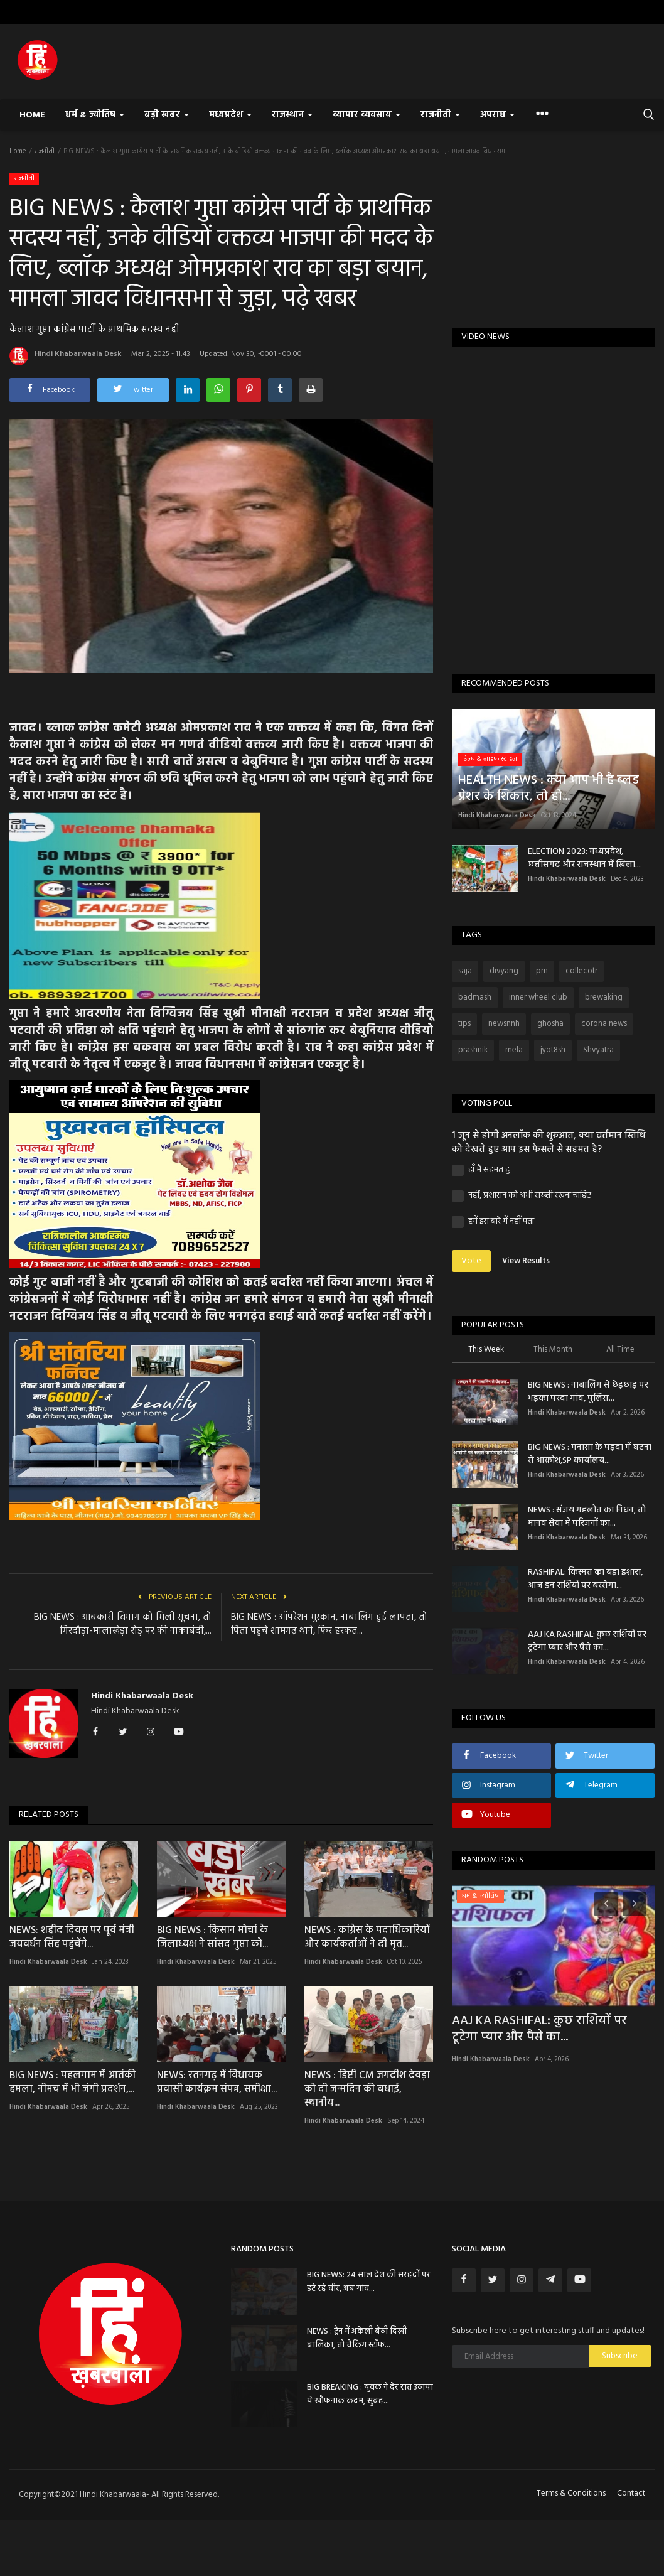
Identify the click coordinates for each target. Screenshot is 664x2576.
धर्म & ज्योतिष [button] (94, 115)
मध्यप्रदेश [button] (230, 115)
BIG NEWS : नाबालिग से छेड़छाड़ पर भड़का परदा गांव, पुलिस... (588, 1392)
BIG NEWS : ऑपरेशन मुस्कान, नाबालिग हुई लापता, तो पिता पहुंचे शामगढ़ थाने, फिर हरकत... (329, 1624)
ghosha (550, 1023)
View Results (526, 1261)
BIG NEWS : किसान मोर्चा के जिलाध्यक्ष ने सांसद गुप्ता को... (212, 1937)
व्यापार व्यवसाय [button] (366, 115)
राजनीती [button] (440, 115)
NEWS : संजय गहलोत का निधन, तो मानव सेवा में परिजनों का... (587, 1517)
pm (542, 971)
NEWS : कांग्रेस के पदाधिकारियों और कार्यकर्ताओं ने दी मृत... (366, 1937)
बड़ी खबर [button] (166, 115)
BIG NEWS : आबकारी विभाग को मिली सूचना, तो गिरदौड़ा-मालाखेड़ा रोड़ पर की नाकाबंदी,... (123, 1624)
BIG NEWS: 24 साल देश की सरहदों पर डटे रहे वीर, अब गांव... (369, 2281)
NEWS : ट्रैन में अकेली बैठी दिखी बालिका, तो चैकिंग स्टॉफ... (357, 2338)
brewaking (604, 997)
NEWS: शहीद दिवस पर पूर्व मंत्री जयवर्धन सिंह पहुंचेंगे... (71, 1937)
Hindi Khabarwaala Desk (65, 356)
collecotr (581, 971)
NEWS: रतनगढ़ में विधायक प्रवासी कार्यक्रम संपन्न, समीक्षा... (217, 2082)
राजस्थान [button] (292, 115)
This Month (552, 1350)
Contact (631, 2493)
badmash (474, 997)
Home (32, 115)
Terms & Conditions (571, 2493)
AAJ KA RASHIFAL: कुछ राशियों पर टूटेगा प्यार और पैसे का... (587, 1641)
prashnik (473, 1050)
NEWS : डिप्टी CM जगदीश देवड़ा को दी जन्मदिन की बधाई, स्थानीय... (367, 2089)
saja (465, 971)
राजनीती (45, 151)
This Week (486, 1350)
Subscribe (620, 2356)
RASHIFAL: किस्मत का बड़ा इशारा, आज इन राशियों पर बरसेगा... (585, 1579)
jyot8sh (552, 1050)
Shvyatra (598, 1050)
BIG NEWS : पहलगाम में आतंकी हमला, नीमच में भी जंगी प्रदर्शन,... (72, 2082)
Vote (471, 1261)
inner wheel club (538, 997)
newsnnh (504, 1023)
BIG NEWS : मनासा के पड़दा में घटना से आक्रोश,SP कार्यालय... (589, 1454)
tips (464, 1023)
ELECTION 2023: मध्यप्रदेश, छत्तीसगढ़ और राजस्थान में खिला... (584, 858)
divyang (504, 971)
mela (514, 1050)
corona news (604, 1023)
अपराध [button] (497, 115)
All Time (620, 1350)
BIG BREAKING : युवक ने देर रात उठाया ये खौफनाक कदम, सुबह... (370, 2394)
